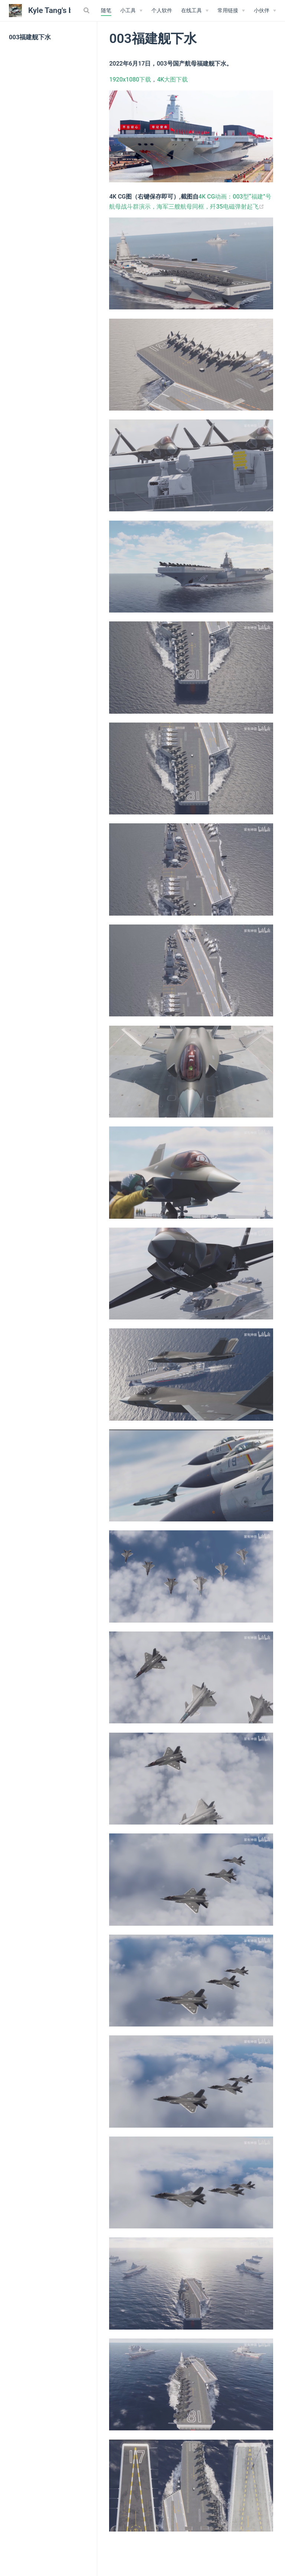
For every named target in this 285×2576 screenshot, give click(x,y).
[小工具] (131, 11)
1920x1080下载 (130, 79)
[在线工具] (195, 11)
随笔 (106, 10)
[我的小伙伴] (265, 11)
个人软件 (161, 10)
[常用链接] (231, 11)
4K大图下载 (172, 79)
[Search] (87, 10)
